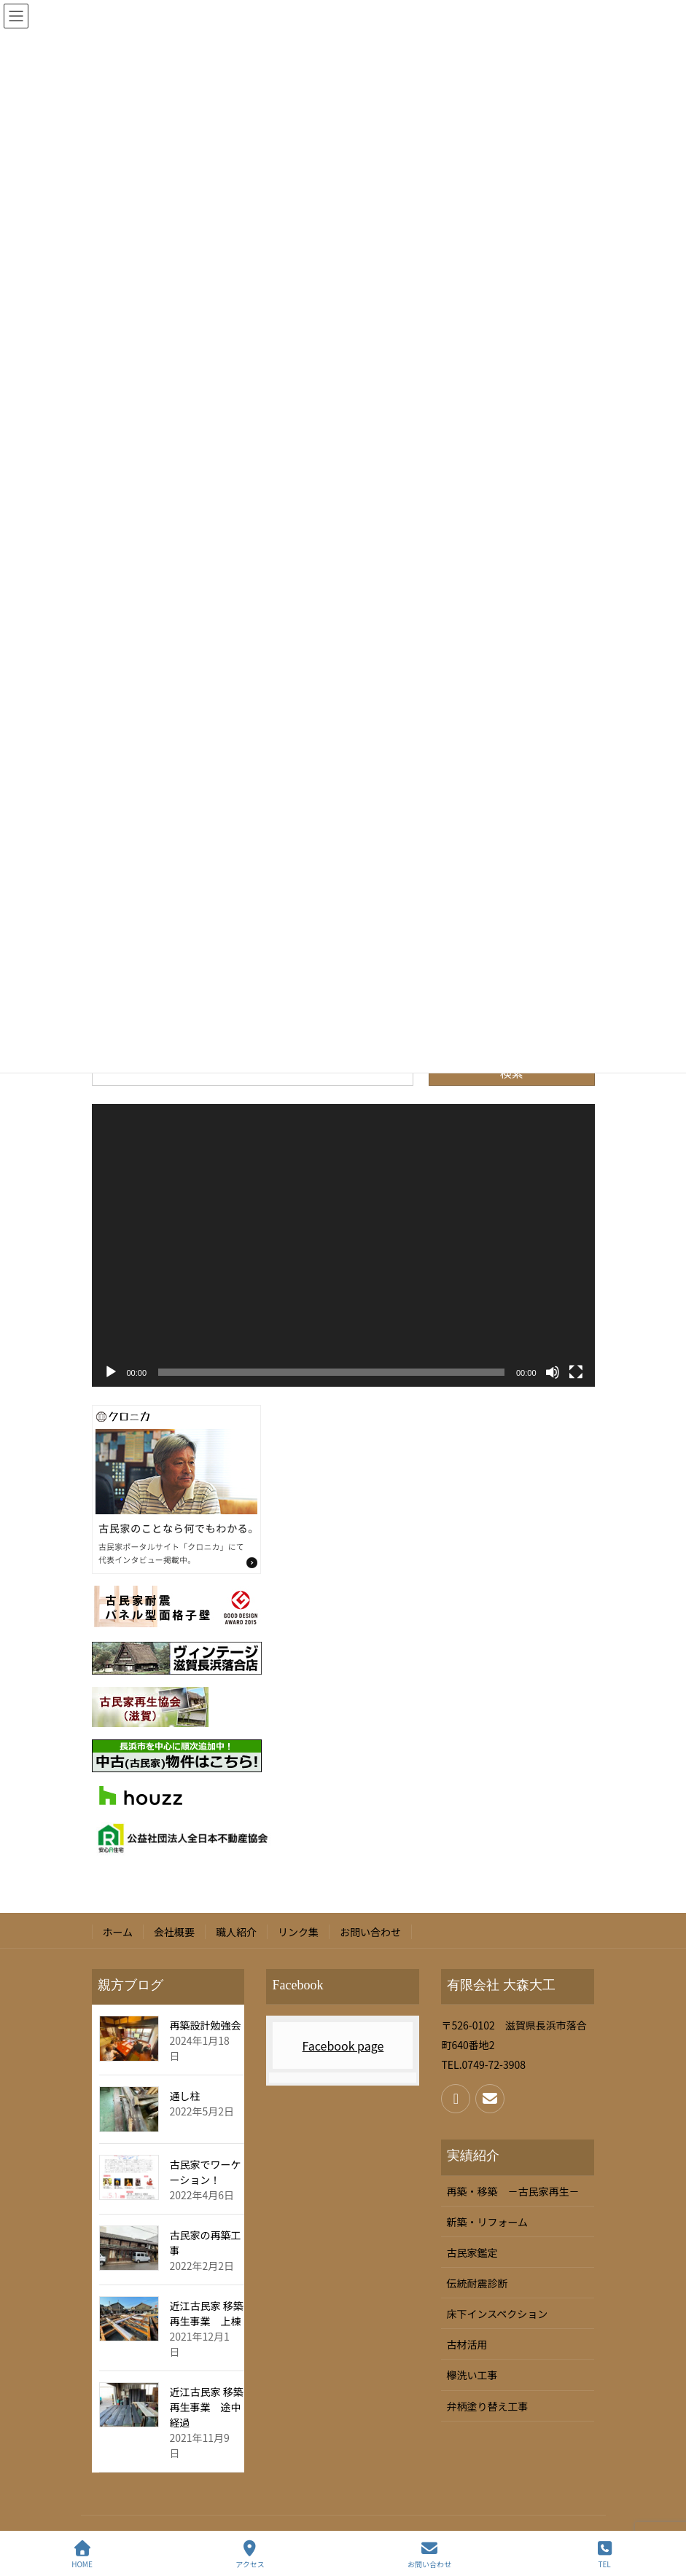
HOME (82, 2554)
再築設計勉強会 (205, 2025)
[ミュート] (552, 1372)
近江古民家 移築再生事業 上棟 (206, 2313)
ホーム (118, 1932)
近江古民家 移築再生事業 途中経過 (206, 2407)
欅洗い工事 (471, 2375)
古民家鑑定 (471, 2252)
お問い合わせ (370, 1932)
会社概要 (174, 1932)
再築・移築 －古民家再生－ (512, 2191)
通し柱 (185, 2095)
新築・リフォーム (487, 2222)
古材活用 (466, 2344)
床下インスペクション (496, 2313)
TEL (604, 2554)
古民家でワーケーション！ (205, 2172)
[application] (343, 1245)
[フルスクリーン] (576, 1372)
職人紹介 (236, 1932)
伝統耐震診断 (476, 2283)
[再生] (111, 1372)
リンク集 (298, 1932)
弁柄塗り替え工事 (487, 2406)
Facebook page (343, 2045)
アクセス (250, 2554)
